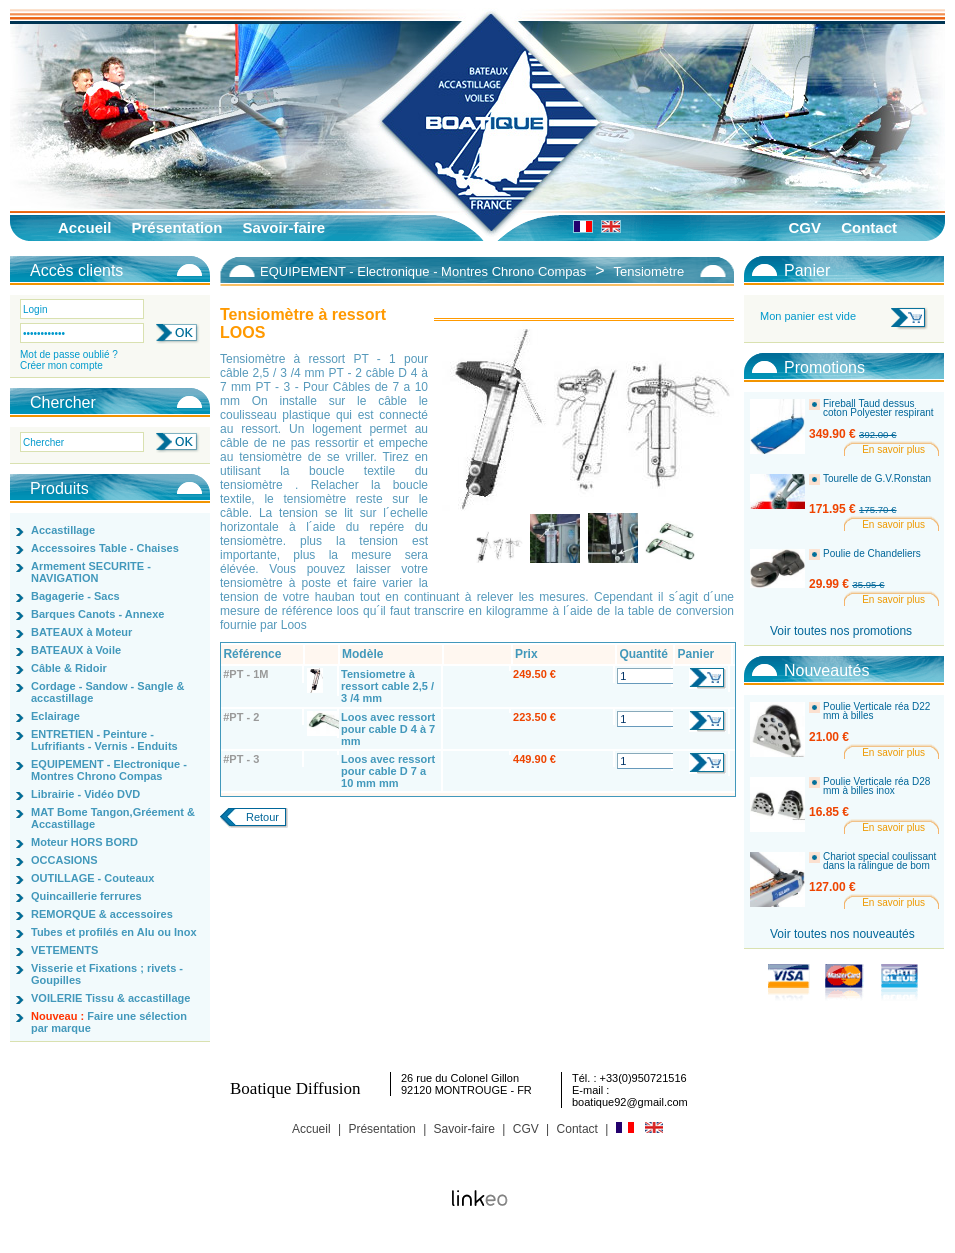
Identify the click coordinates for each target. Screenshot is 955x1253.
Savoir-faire (284, 227)
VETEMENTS (64, 950)
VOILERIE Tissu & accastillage (110, 998)
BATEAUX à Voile (76, 650)
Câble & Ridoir (69, 668)
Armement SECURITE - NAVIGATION (91, 572)
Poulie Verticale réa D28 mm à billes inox (876, 786)
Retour (262, 817)
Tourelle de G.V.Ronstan (877, 479)
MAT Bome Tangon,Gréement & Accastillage (113, 818)
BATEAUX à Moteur (81, 632)
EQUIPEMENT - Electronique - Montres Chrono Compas (109, 770)
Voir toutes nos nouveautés (842, 934)
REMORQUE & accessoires (102, 914)
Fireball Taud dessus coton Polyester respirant (878, 408)
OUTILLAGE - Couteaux (92, 878)
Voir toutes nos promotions (841, 631)
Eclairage (55, 716)
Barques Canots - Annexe (97, 614)
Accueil (84, 227)
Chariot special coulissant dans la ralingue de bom (879, 861)
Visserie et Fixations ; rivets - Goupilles (107, 974)
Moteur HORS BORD (84, 842)
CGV (804, 227)
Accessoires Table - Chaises (105, 548)
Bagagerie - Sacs (75, 596)
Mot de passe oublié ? (69, 354)
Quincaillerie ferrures (86, 896)
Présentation (177, 227)
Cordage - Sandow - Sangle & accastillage (107, 692)
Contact (869, 227)
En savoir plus (893, 449)
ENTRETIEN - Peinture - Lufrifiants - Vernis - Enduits (104, 740)
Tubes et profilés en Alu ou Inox (114, 932)
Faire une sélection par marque (109, 1022)
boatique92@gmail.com (630, 1102)
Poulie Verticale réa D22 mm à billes (876, 711)
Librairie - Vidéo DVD (85, 794)
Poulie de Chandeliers (872, 554)
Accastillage (63, 530)
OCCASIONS (64, 860)
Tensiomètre (648, 271)
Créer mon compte (61, 365)
